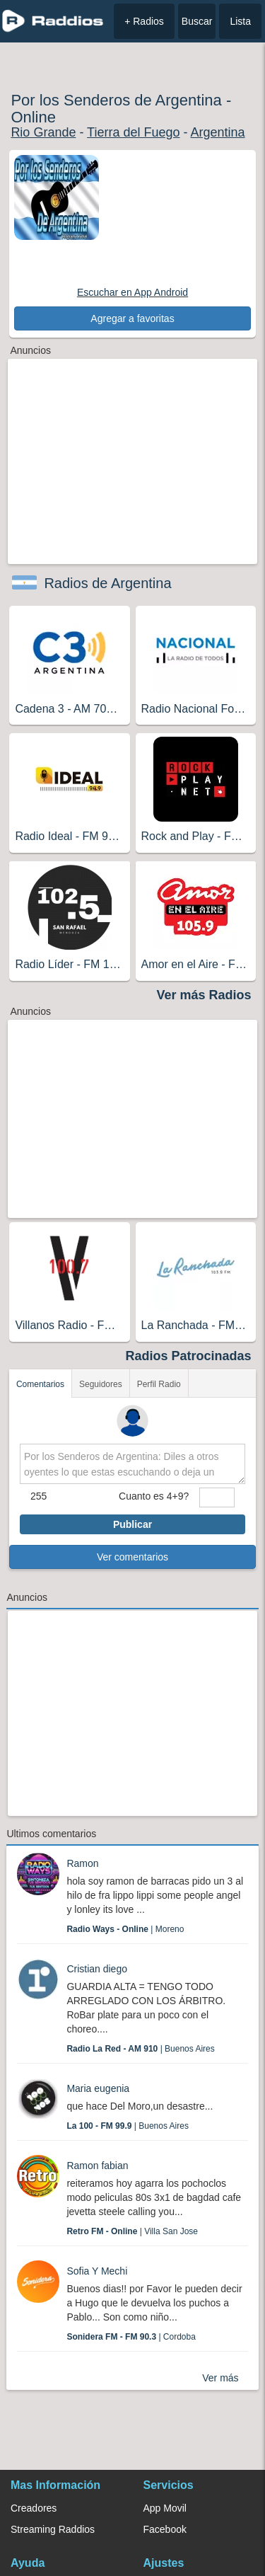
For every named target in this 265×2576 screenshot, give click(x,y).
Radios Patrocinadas (189, 1356)
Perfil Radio (159, 1384)
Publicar (132, 1524)
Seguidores (100, 1384)
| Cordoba (131, 2337)
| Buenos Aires (140, 2049)
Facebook (165, 2529)
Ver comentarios (132, 1557)
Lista (240, 21)
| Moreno (125, 1929)
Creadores (34, 2508)
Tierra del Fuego (133, 132)
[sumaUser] (217, 1497)
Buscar (197, 21)
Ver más (220, 2378)
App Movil (165, 2508)
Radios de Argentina (107, 583)
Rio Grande (43, 132)
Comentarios (40, 1384)
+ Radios (144, 21)
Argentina (218, 132)
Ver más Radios (204, 995)
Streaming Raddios (53, 2529)
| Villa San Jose (132, 2231)
